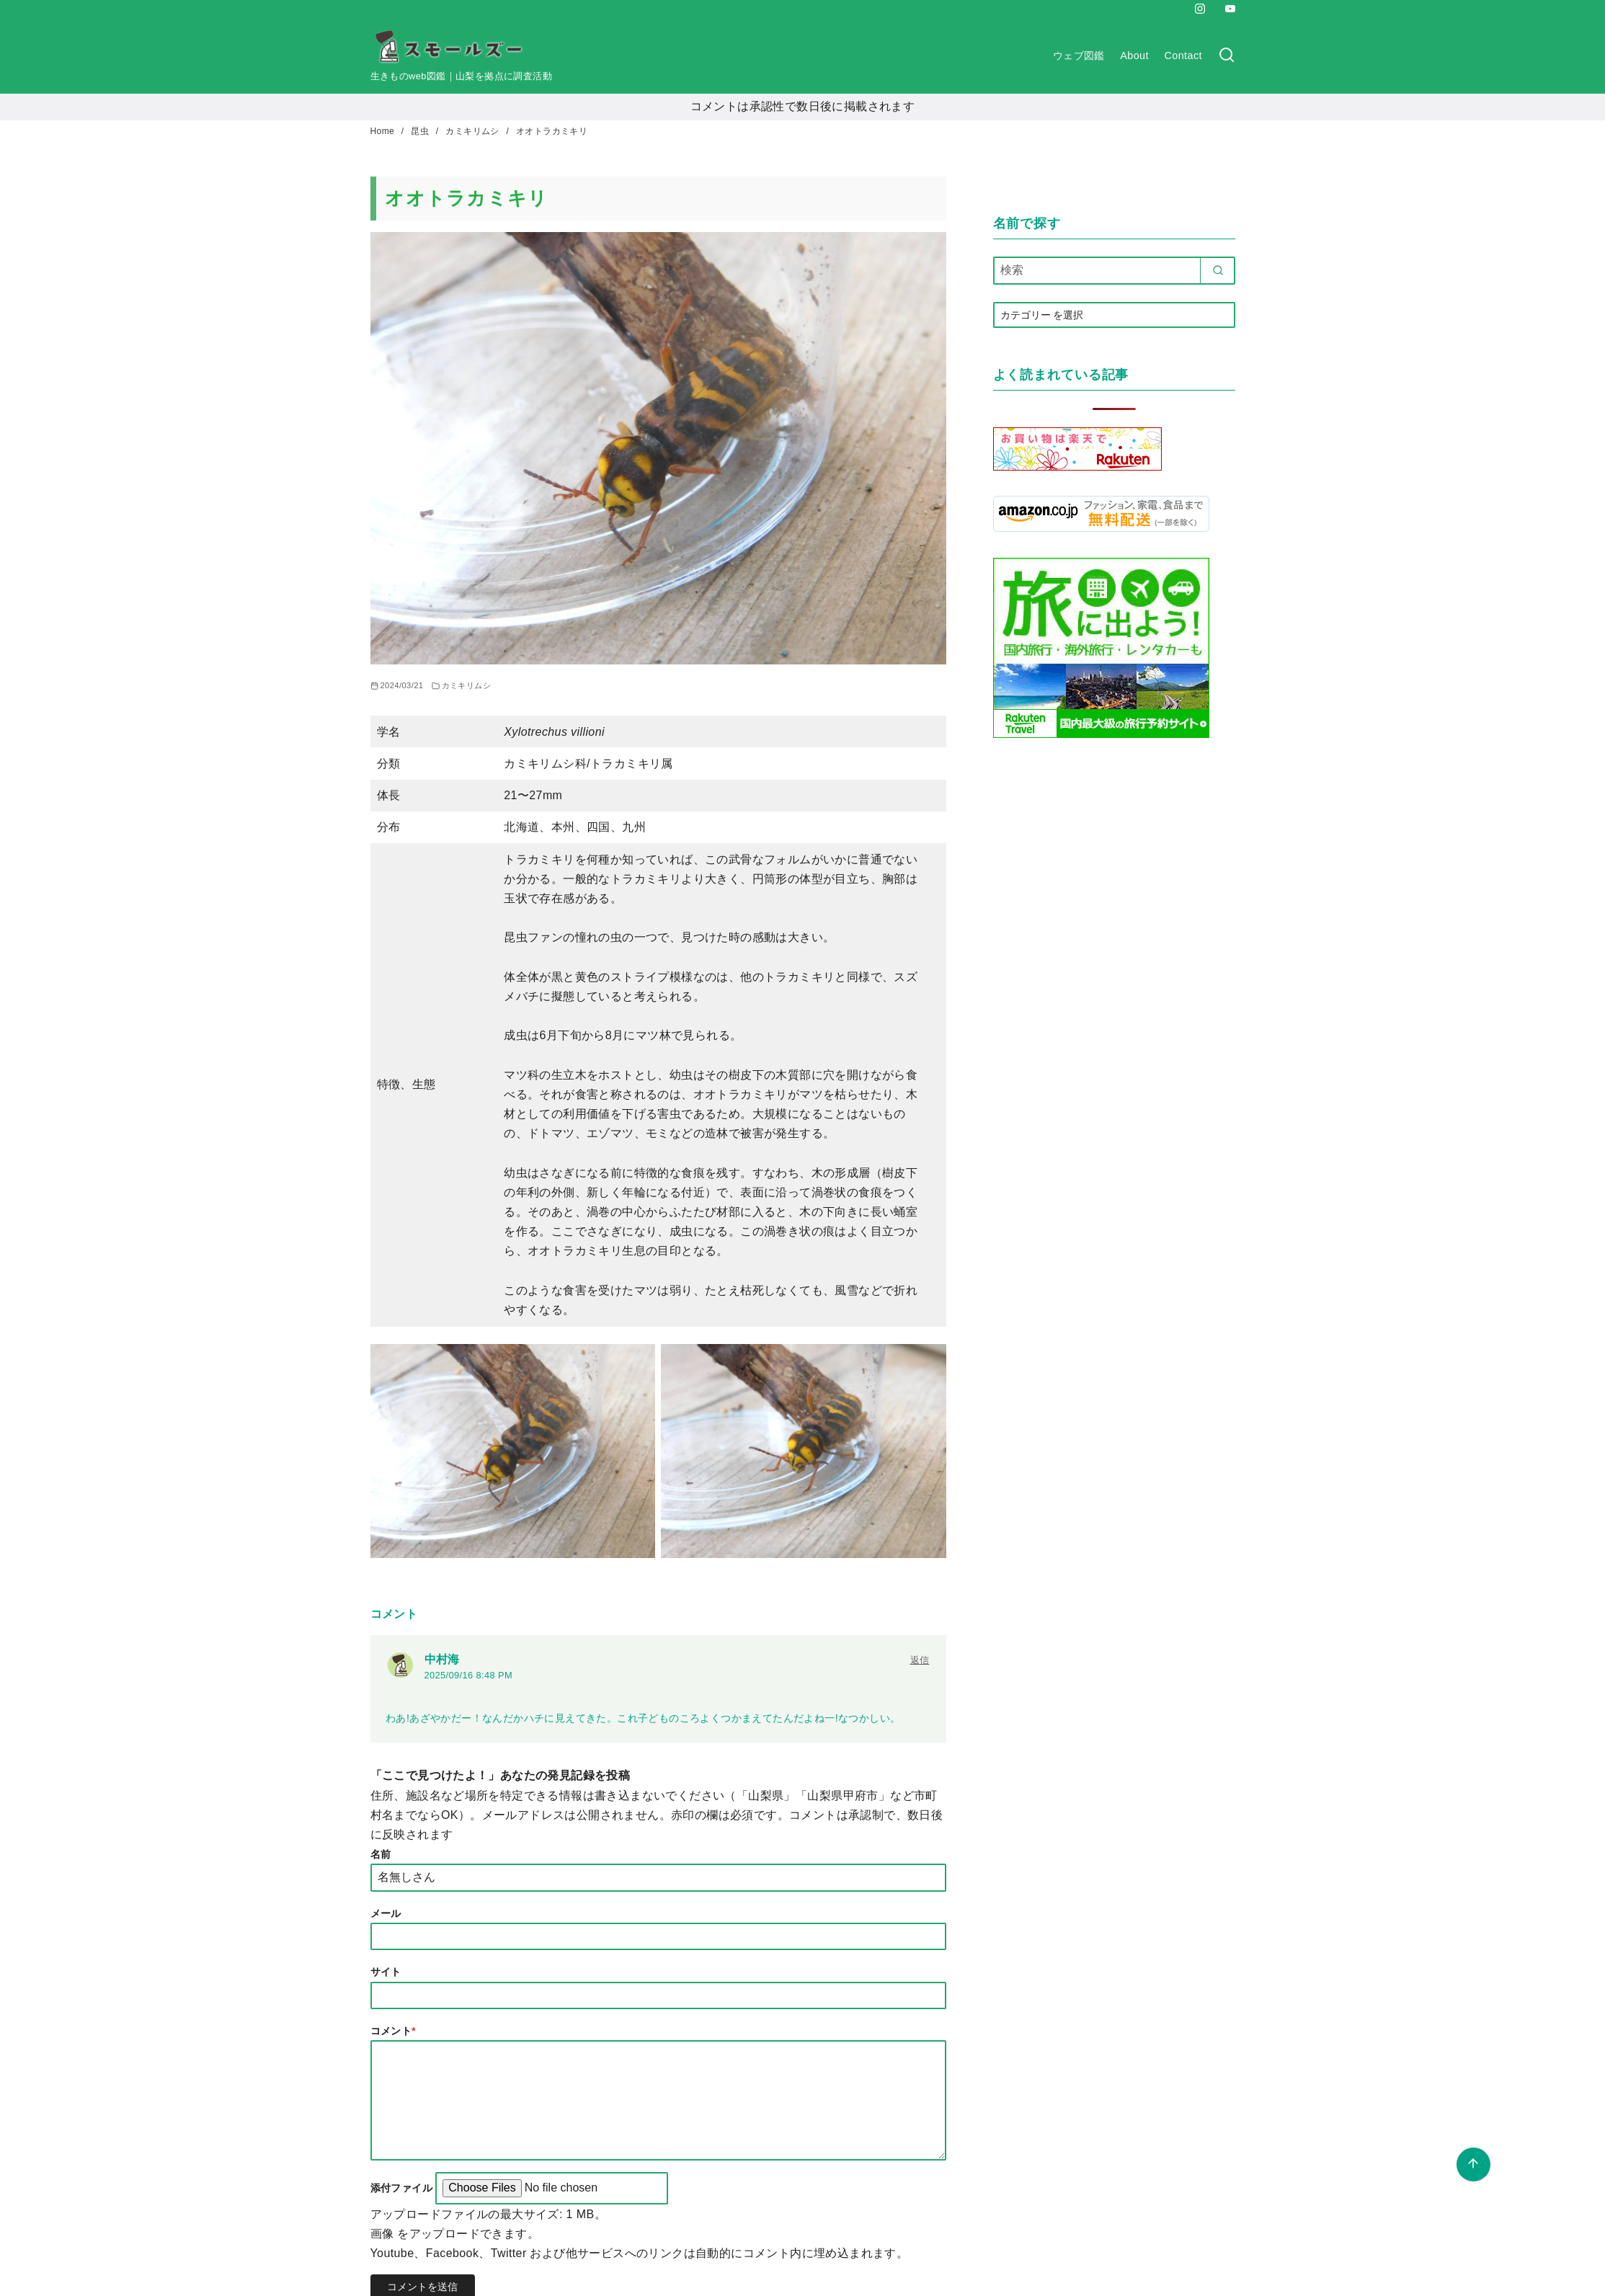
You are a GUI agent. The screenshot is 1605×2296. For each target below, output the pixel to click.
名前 (380, 1854)
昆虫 (421, 131)
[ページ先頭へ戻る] (1473, 2164)
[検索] (1226, 56)
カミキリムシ (473, 131)
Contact (1183, 55)
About (1134, 55)
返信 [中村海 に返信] (920, 1660)
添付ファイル (403, 2188)
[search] (1217, 270)
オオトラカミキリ (551, 131)
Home (383, 131)
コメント (393, 2031)
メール (385, 1913)
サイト (385, 1971)
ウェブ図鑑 (1079, 55)
